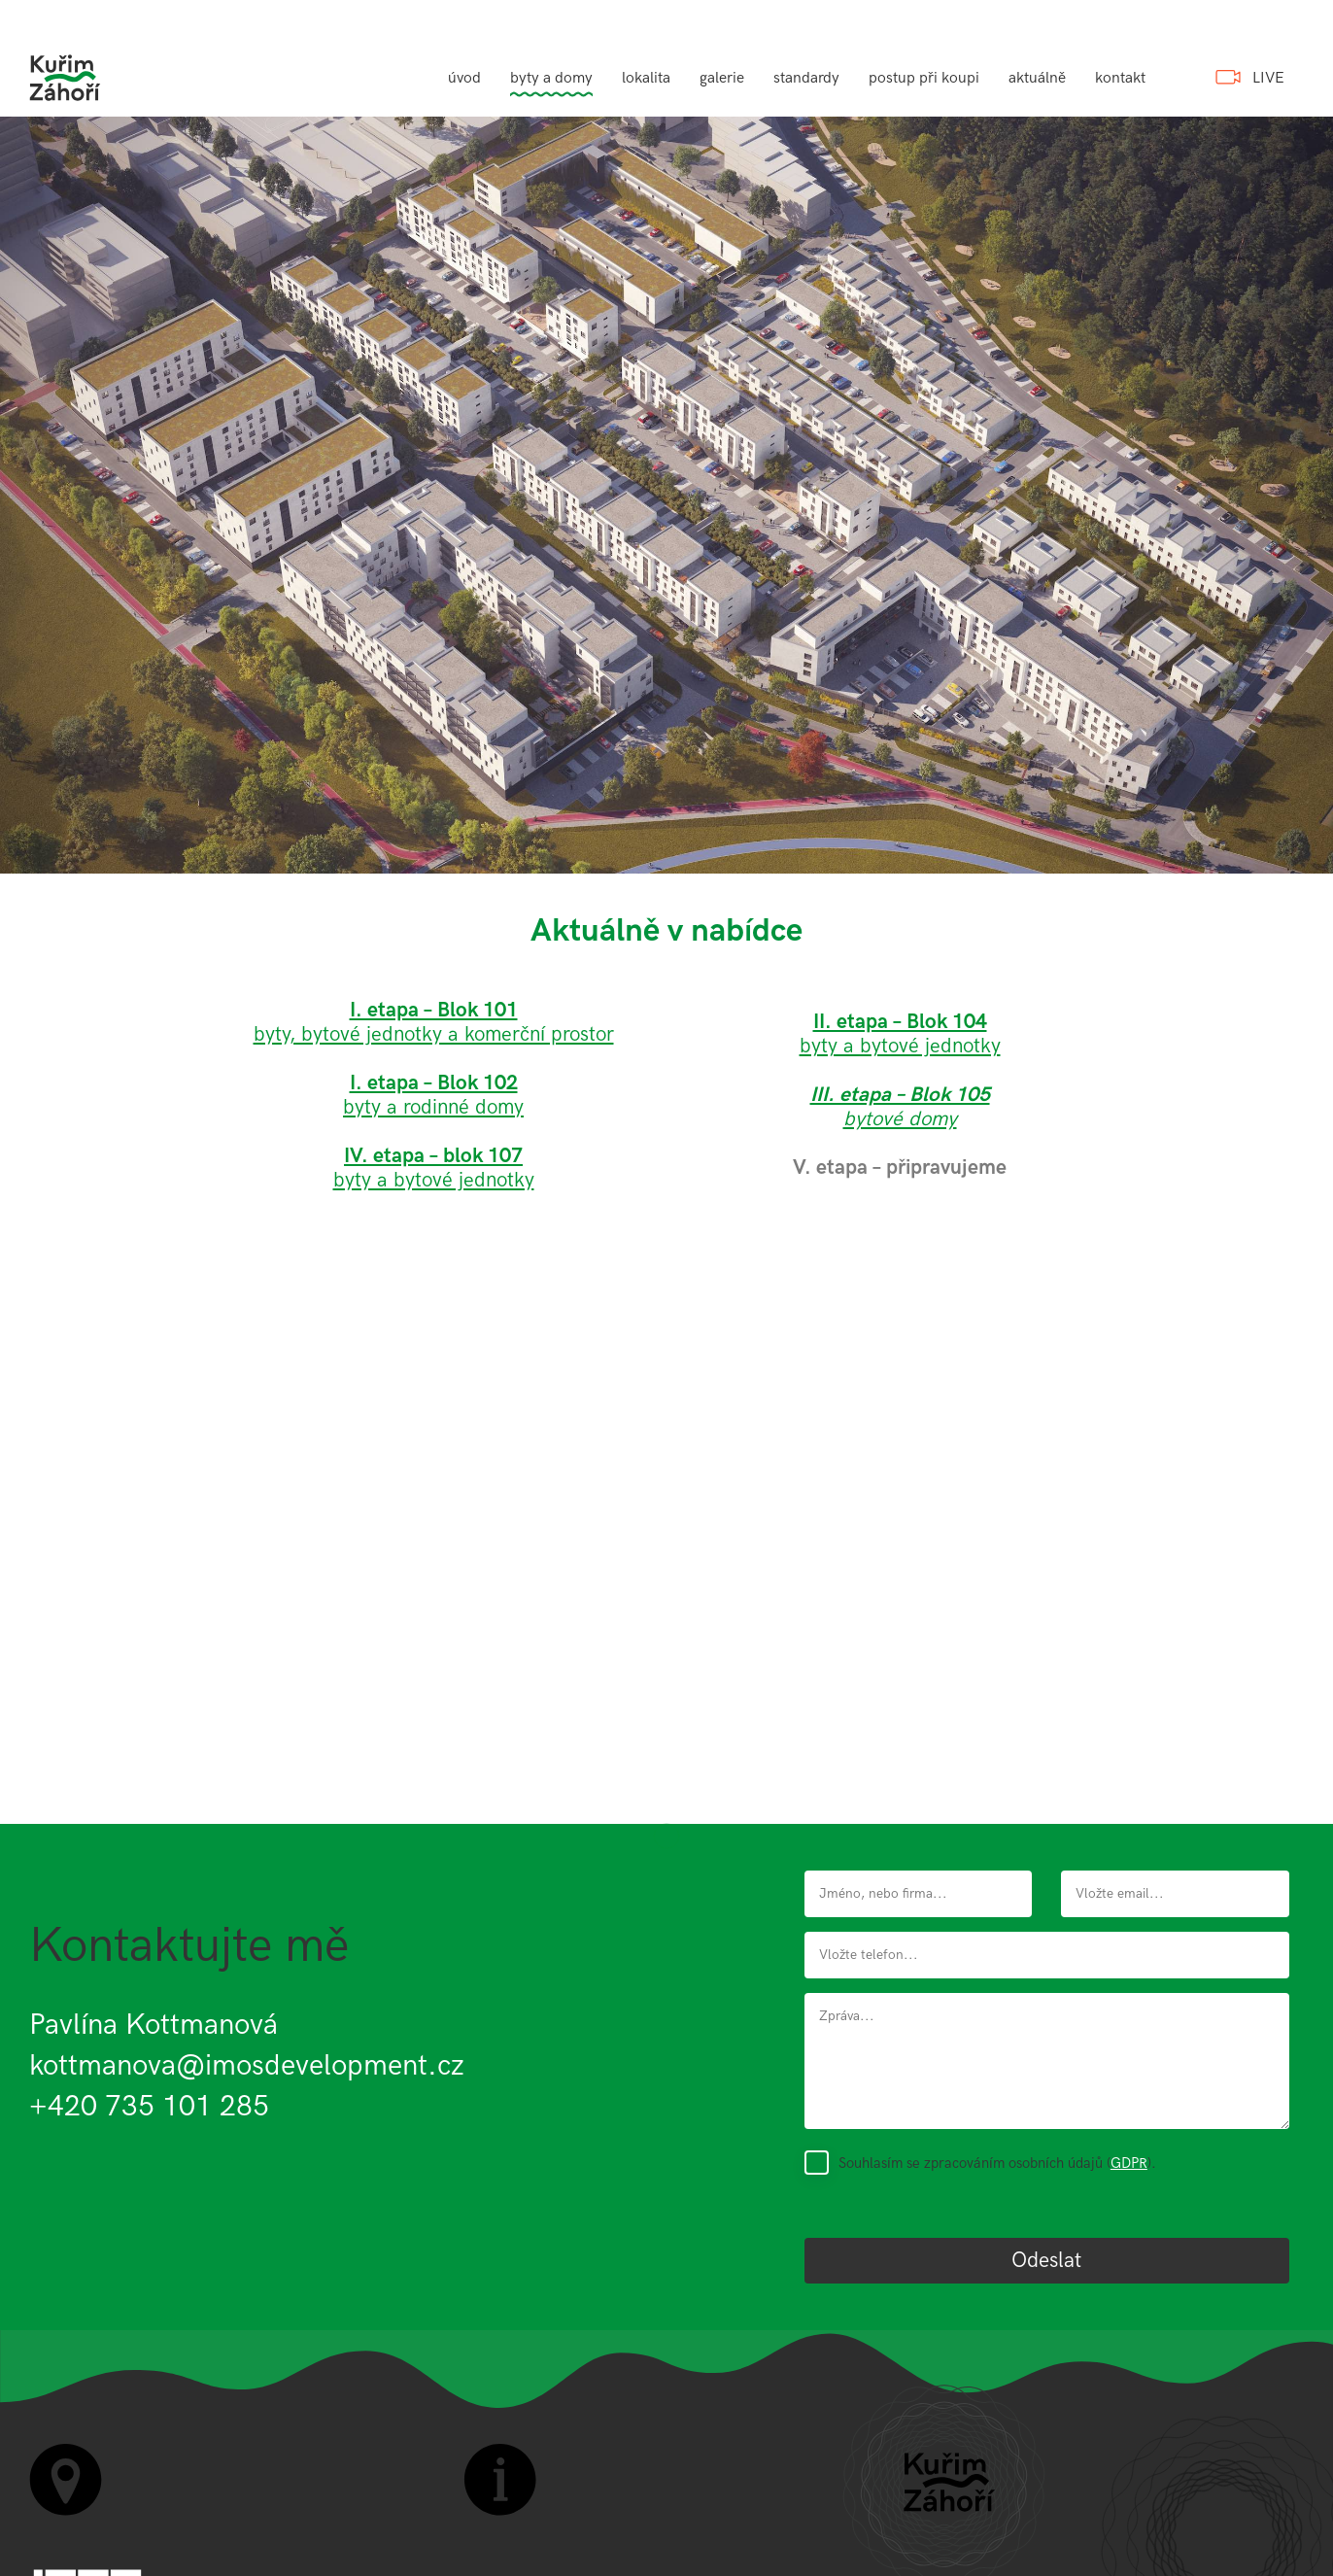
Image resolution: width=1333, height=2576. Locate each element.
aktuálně (1037, 78)
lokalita (646, 78)
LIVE (1268, 78)
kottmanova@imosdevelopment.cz (246, 2065)
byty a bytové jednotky (433, 1168)
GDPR (1129, 2163)
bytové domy (900, 1106)
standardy (806, 78)
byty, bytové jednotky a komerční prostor (434, 1034)
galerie (722, 78)
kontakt (1120, 78)
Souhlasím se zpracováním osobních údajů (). (997, 2163)
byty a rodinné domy (433, 1107)
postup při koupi (924, 78)
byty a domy (551, 78)
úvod (464, 78)
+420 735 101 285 (149, 2106)
